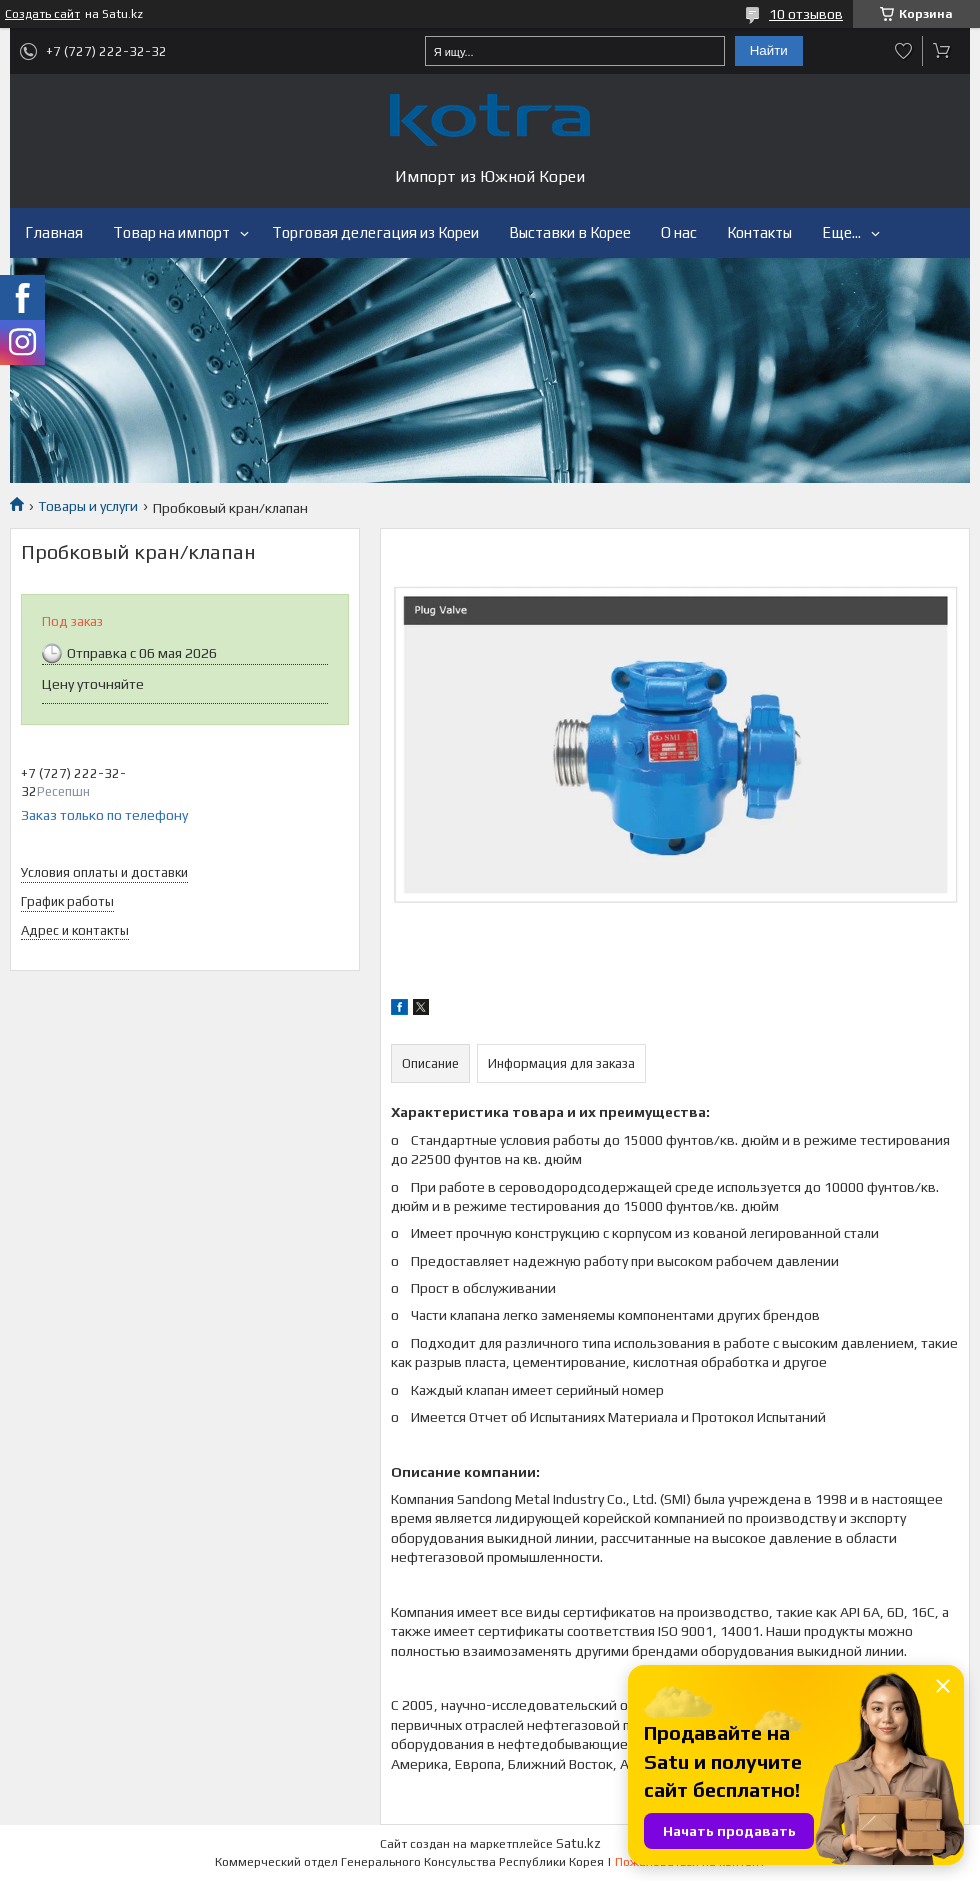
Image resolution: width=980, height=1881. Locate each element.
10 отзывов (806, 14)
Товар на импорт (171, 232)
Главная (54, 232)
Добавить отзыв (904, 51)
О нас (679, 232)
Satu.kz (578, 1843)
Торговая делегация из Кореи (375, 232)
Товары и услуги (88, 506)
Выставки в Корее (570, 232)
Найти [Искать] (769, 50)
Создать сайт (42, 14)
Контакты (759, 232)
